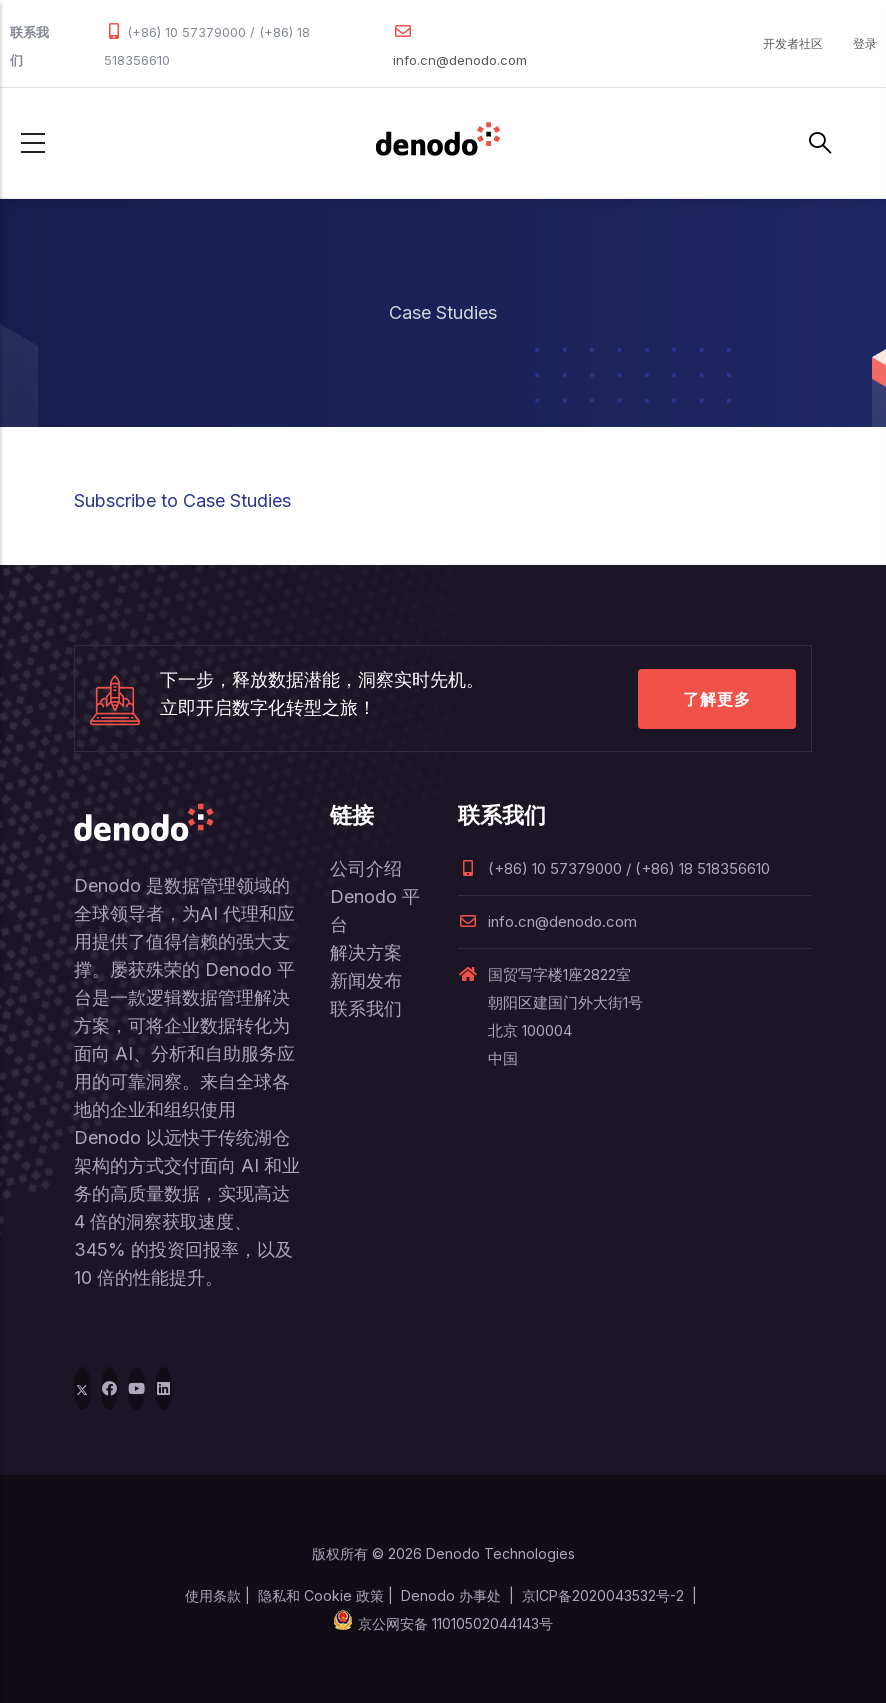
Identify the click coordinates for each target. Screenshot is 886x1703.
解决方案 (366, 952)
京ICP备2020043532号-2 (603, 1595)
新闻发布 (366, 980)
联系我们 (366, 1008)
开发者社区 (793, 43)
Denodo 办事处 (451, 1595)
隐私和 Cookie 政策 (321, 1595)
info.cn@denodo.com (460, 60)
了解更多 (717, 699)
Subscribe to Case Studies (182, 500)
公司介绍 (366, 868)
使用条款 (213, 1595)
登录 (865, 43)
